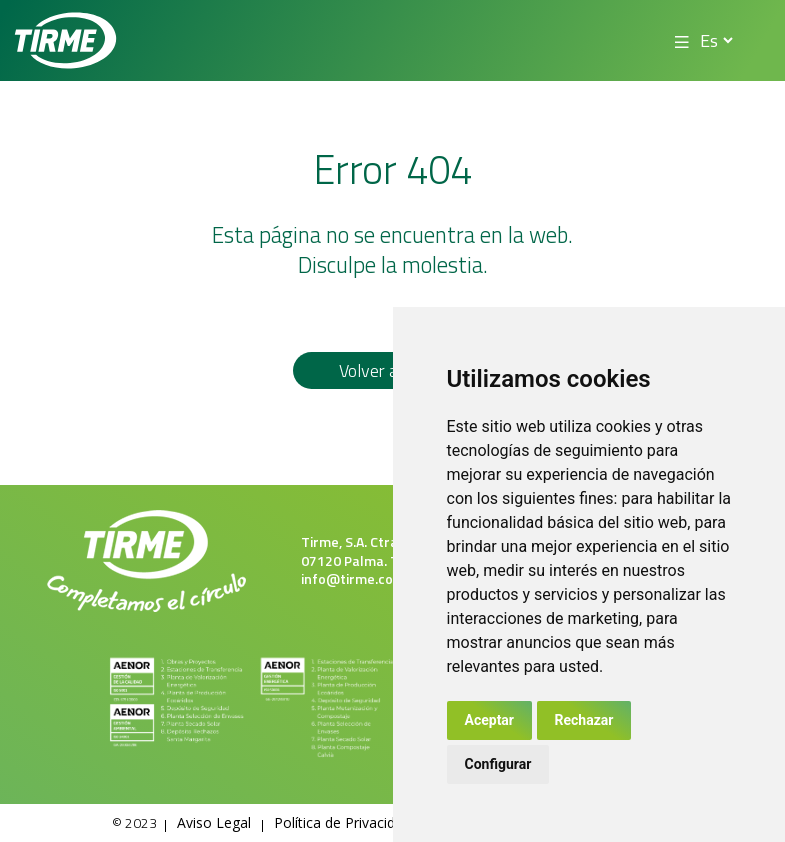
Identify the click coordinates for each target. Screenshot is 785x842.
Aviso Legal (214, 822)
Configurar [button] (498, 764)
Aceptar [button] (490, 720)
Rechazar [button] (584, 720)
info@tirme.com (353, 578)
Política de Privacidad (342, 822)
